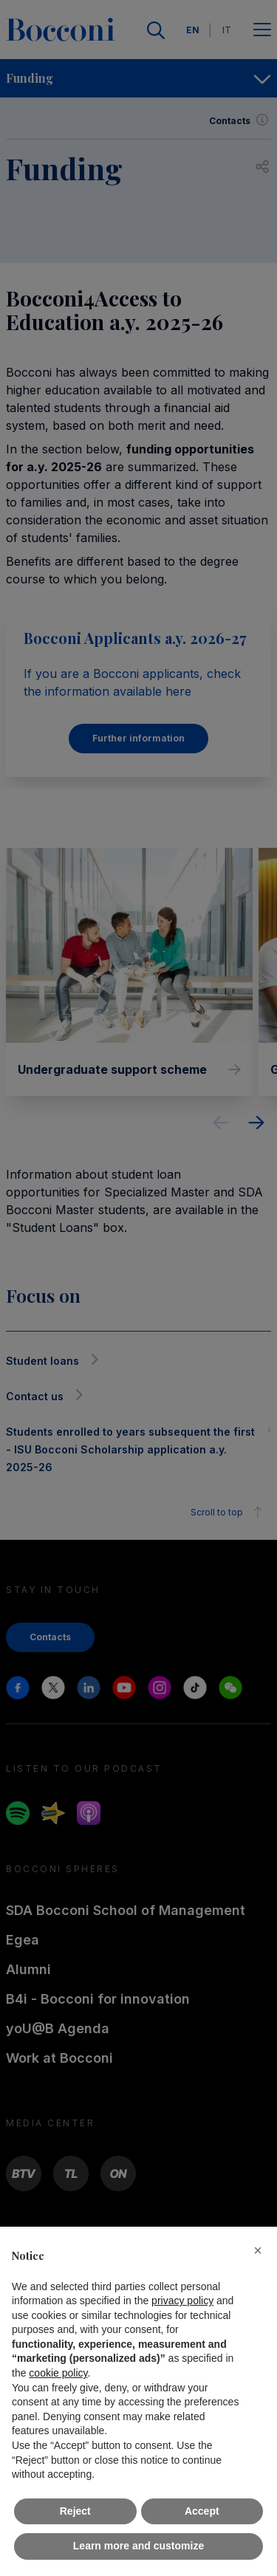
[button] (258, 2250)
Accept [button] (202, 2511)
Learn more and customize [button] (138, 2546)
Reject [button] (75, 2511)
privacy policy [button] (182, 2300)
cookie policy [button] (58, 2373)
